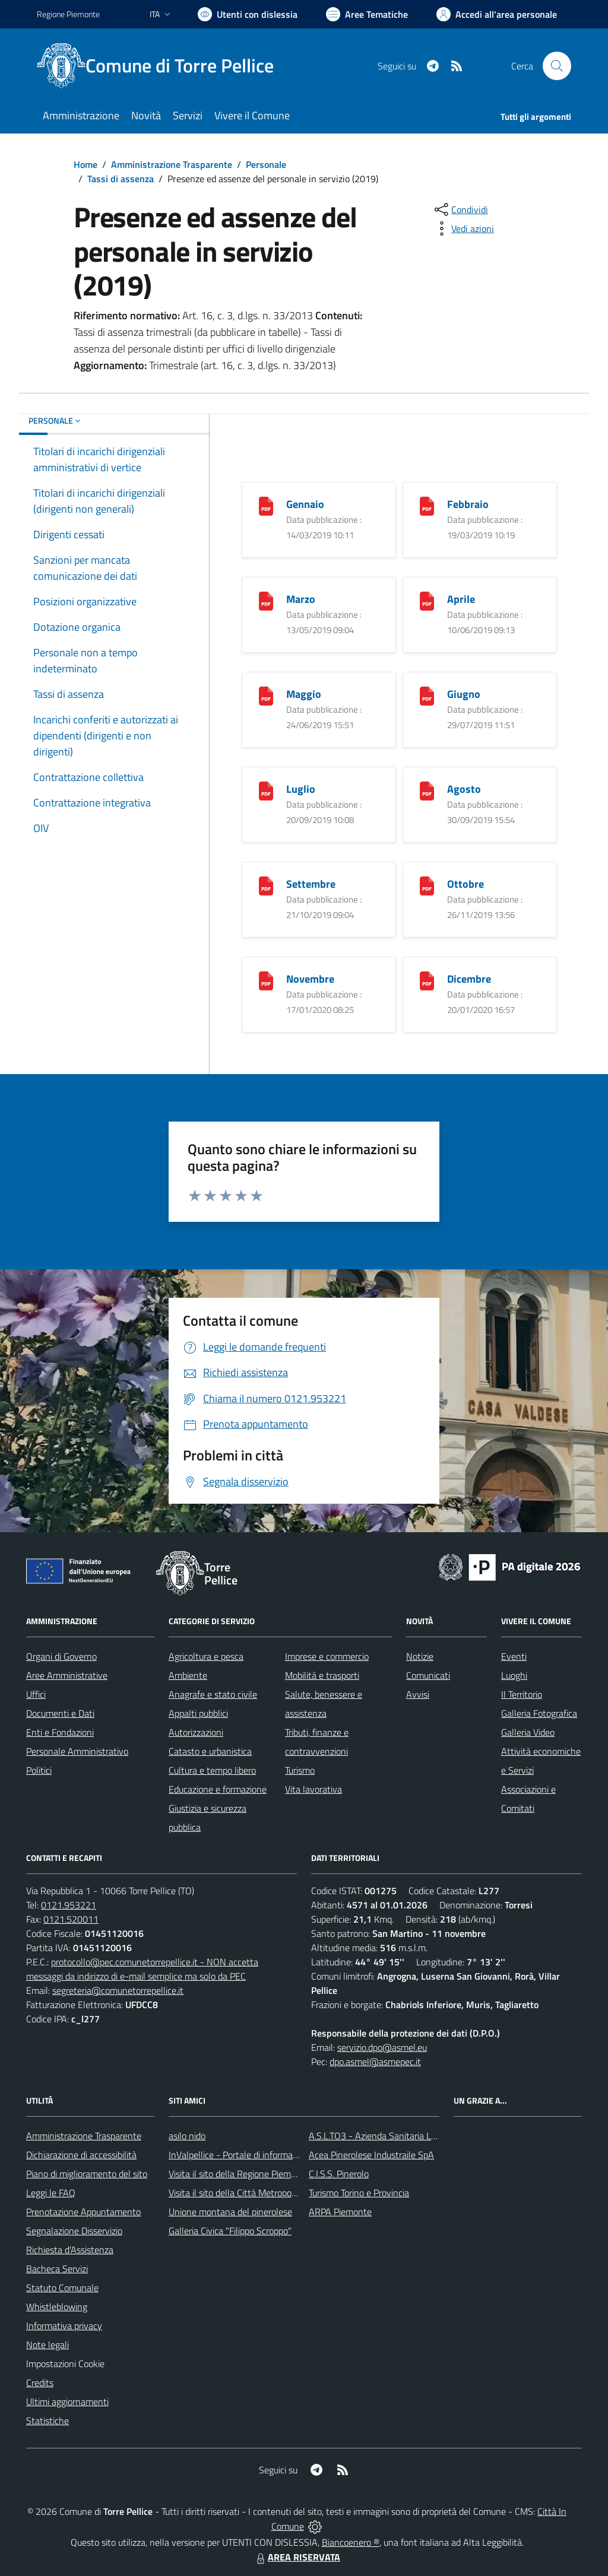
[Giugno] (426, 695)
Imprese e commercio (327, 1656)
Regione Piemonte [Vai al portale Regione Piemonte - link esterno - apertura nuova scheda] (68, 14)
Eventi (514, 1656)
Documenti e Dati (60, 1713)
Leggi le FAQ (50, 2193)
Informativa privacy (64, 2325)
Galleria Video (528, 1732)
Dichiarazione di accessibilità (81, 2155)
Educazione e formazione (218, 1789)
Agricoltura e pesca (206, 1656)
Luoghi (514, 1675)
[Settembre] (266, 884)
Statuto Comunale (62, 2287)
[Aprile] (426, 600)
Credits (39, 2382)
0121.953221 (68, 1905)
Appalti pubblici (198, 1713)
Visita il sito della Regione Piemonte (239, 2174)
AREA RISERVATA (297, 2557)
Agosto (464, 789)
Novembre (310, 979)
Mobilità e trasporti (322, 1675)
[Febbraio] (426, 505)
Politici (39, 1770)
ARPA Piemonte (340, 2212)
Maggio (303, 694)
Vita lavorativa (313, 1789)
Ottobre (465, 884)
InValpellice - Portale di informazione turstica (257, 2155)
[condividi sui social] (460, 209)
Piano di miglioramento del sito (86, 2174)
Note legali (47, 2344)
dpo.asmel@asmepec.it (375, 2061)
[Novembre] (266, 979)
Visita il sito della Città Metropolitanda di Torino (261, 2193)
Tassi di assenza (120, 178)
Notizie (419, 1656)
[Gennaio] (266, 505)
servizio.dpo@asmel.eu (382, 2047)
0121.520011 (71, 1919)
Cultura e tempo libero (212, 1770)
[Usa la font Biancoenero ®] (247, 14)
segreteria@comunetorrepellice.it (117, 1990)
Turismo (300, 1770)
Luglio (300, 789)
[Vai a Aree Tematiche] (367, 14)
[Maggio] (266, 695)
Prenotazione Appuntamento (83, 2212)
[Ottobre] (426, 884)
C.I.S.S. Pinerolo (339, 2174)
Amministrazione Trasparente (171, 164)
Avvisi (417, 1694)
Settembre (310, 884)
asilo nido (187, 2136)
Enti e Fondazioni (60, 1732)
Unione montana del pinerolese (230, 2212)
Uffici (36, 1694)
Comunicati (428, 1675)
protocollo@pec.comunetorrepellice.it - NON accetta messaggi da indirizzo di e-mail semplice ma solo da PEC (142, 1969)
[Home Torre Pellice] (162, 66)
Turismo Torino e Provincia (359, 2193)
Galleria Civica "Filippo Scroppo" (230, 2231)
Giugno (463, 694)
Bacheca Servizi (57, 2268)
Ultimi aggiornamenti (67, 2401)
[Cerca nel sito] (557, 66)
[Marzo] (266, 600)
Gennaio (305, 504)
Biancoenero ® (350, 2542)
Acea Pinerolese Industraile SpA (371, 2155)
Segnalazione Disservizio (74, 2231)
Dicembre (469, 979)
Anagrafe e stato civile (213, 1694)
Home (85, 164)
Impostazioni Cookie (65, 2363)
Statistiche (47, 2420)
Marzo (300, 599)
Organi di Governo (61, 1656)
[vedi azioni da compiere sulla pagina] (463, 228)
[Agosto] (426, 790)
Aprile (461, 599)
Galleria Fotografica (539, 1713)
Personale (266, 164)
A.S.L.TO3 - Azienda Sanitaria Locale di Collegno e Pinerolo (424, 2136)
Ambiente (188, 1675)
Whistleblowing (56, 2306)
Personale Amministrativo (77, 1751)
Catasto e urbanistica (210, 1751)
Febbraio (468, 504)
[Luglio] (266, 790)
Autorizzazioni (196, 1732)
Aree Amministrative (66, 1675)
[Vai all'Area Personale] (496, 14)
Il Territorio (521, 1694)
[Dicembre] (426, 979)
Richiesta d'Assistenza (69, 2250)
